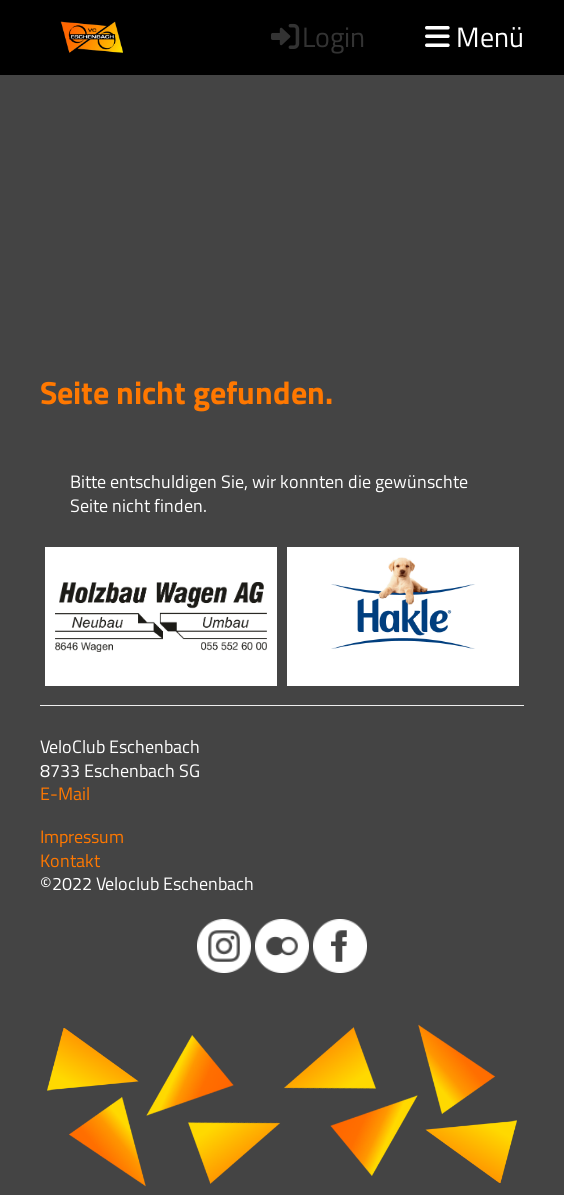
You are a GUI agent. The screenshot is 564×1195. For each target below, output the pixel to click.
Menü (474, 37)
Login (316, 36)
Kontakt (70, 860)
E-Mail (65, 793)
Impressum (82, 836)
